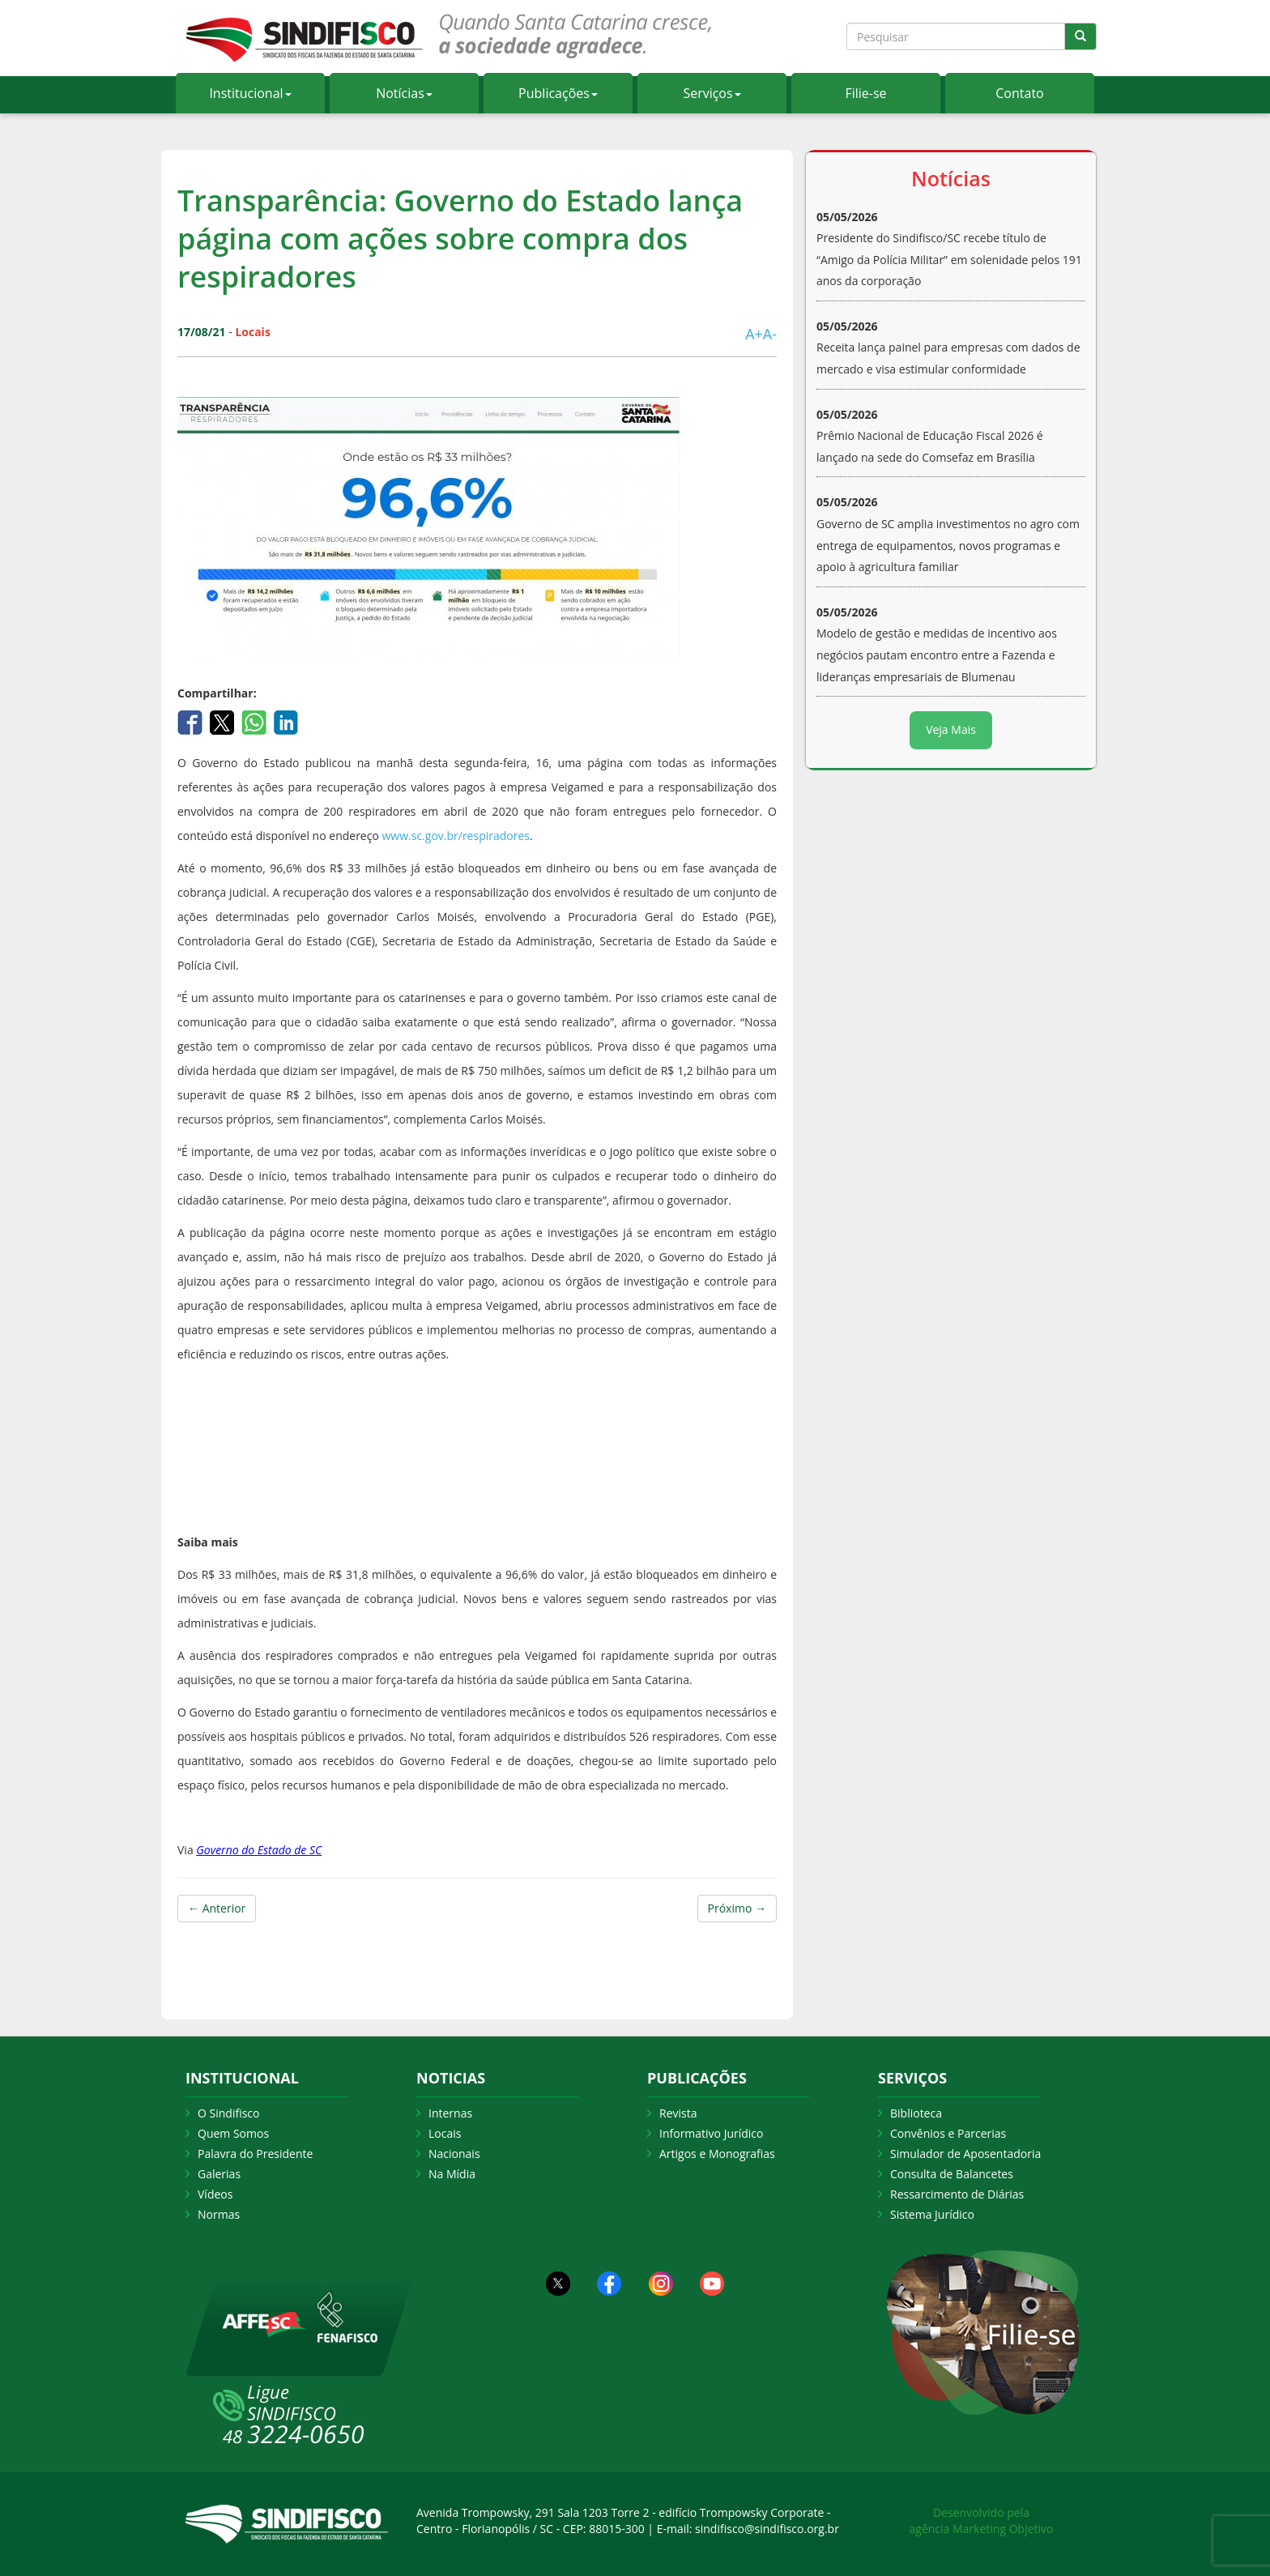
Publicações (558, 93)
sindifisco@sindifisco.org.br (767, 2528)
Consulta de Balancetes (951, 2173)
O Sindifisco (228, 2113)
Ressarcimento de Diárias (957, 2194)
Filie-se (865, 93)
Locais (444, 2133)
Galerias (219, 2173)
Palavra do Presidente (255, 2153)
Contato (1019, 93)
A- (770, 333)
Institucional (250, 93)
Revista (678, 2113)
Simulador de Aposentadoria (965, 2153)
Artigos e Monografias (717, 2153)
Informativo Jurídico (711, 2133)
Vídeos (215, 2194)
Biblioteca (916, 2113)
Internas (450, 2113)
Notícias (404, 93)
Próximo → (737, 1908)
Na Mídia (451, 2173)
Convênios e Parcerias (948, 2133)
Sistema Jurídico (932, 2214)
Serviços (711, 93)
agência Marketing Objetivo (982, 2528)
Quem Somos (233, 2133)
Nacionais (454, 2153)
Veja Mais (951, 729)
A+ (754, 333)
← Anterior (216, 1908)
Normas (219, 2214)
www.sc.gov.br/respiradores (456, 835)
